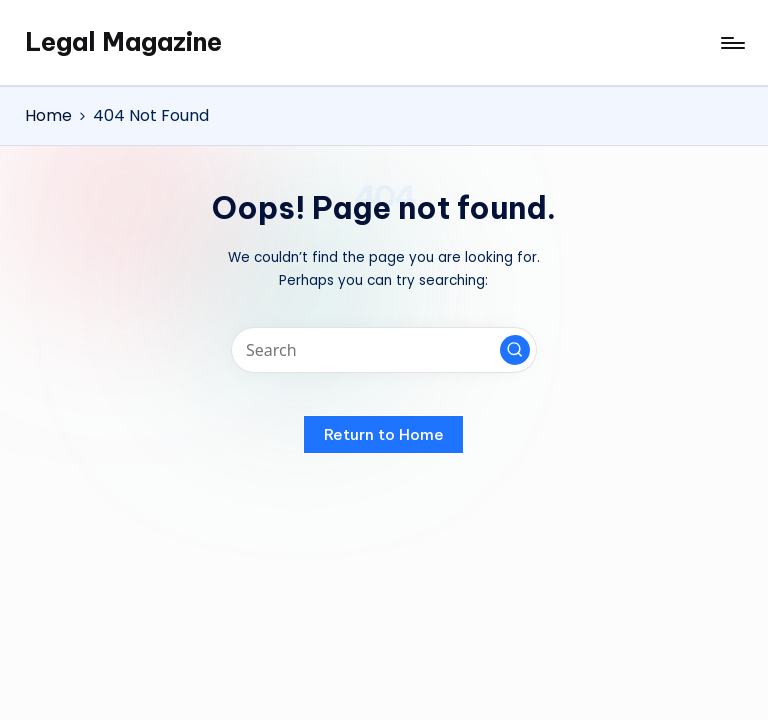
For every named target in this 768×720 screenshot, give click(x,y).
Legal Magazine (123, 42)
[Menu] (731, 43)
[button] (515, 350)
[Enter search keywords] (383, 350)
